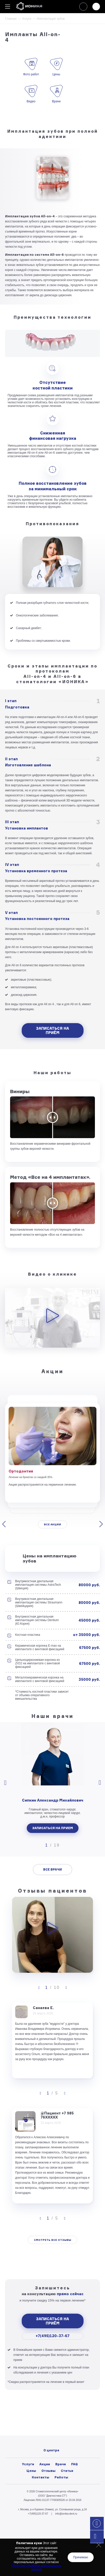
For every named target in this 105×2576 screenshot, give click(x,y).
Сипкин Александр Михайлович (52, 1800)
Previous (5, 1782)
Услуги (26, 18)
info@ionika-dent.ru (66, 2513)
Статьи (67, 2471)
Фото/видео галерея (51, 2427)
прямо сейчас (70, 2294)
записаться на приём (52, 1030)
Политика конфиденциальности (51, 2449)
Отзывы (48, 2471)
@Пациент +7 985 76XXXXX (57, 2115)
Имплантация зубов (51, 18)
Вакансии (51, 2438)
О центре (51, 2422)
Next (99, 1782)
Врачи (60, 2464)
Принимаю (80, 2557)
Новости (51, 2433)
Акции (44, 2464)
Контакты (40, 2477)
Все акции (52, 1524)
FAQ (74, 2464)
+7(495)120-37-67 (52, 2336)
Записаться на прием (52, 1828)
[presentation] (5, 1524)
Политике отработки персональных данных (36, 2567)
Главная (11, 18)
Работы (61, 2477)
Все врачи (52, 1869)
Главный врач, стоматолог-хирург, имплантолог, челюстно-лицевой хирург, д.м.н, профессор (52, 1813)
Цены (31, 2471)
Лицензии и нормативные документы (51, 2444)
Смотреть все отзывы (52, 2239)
